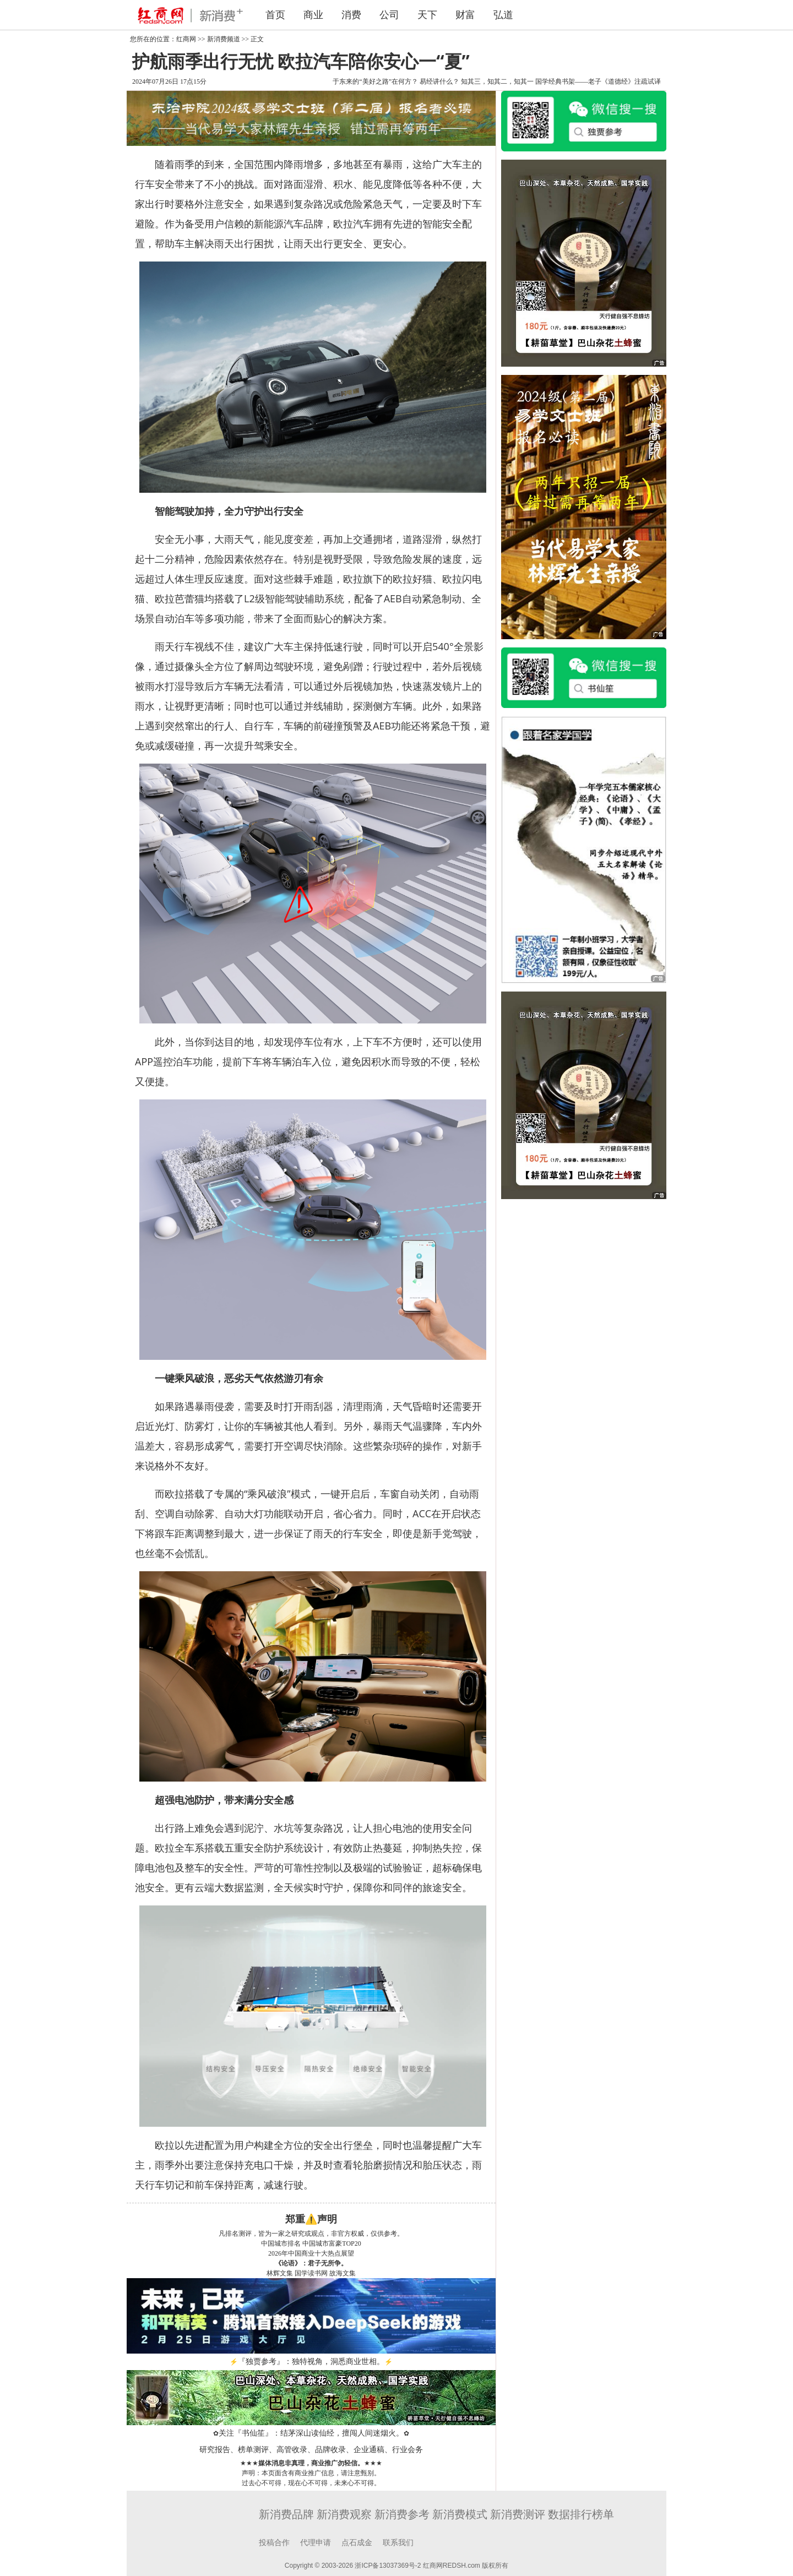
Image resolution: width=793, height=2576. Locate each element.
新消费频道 (223, 39)
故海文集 (342, 2273)
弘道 (503, 14)
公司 (389, 14)
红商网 (186, 39)
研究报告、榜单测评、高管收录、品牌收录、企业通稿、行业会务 (311, 2450)
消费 (351, 14)
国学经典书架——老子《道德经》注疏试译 (598, 81)
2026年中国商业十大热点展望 (311, 2253)
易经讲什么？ (439, 81)
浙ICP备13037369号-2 (388, 2565)
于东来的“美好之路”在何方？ (375, 81)
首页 (275, 14)
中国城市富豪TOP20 (331, 2243)
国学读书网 (311, 2273)
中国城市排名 (281, 2243)
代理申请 (315, 2543)
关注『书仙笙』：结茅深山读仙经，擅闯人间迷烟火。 (311, 2433)
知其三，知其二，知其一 (497, 81)
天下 (427, 14)
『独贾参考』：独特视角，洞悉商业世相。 (311, 2361)
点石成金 (356, 2543)
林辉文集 (280, 2273)
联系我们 (398, 2543)
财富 (465, 14)
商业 (313, 14)
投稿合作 (274, 2543)
